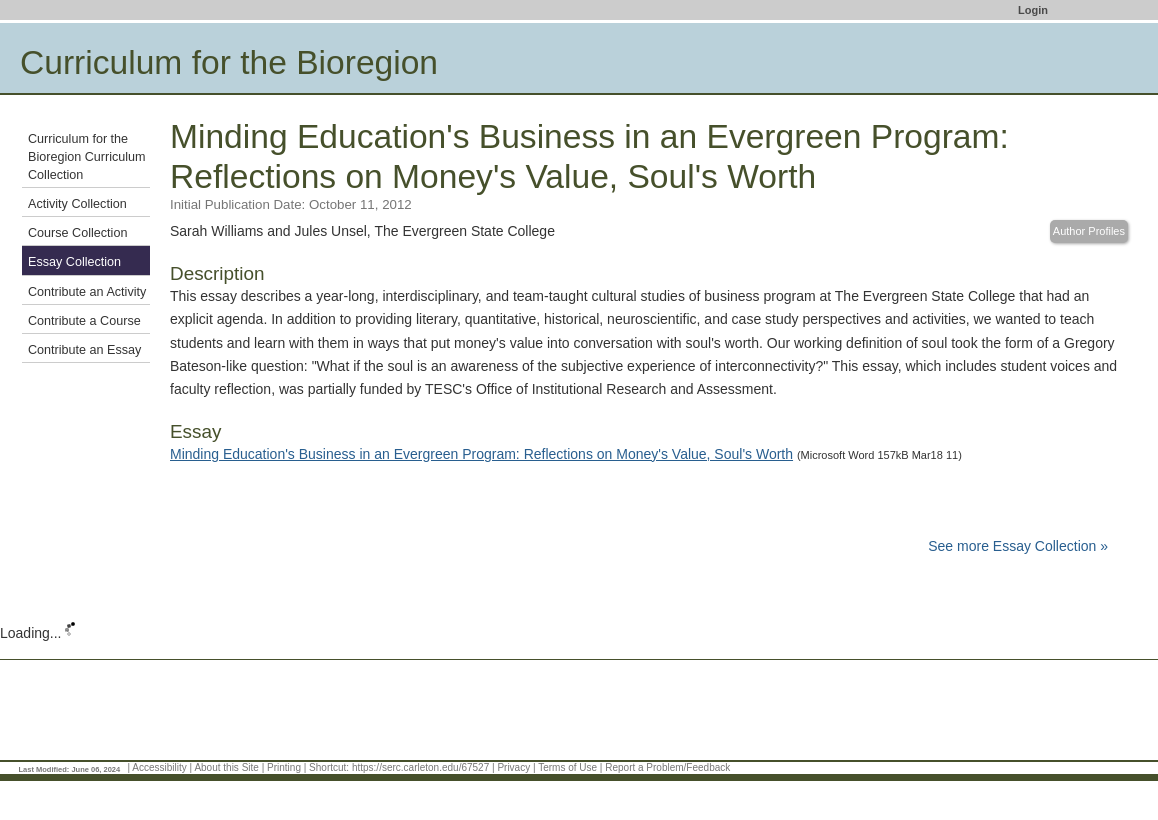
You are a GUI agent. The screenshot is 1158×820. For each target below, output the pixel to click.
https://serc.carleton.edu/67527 (420, 767)
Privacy (513, 767)
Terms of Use (567, 767)
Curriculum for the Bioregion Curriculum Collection (87, 157)
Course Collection (77, 233)
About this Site (226, 767)
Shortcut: (329, 767)
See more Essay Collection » (1018, 546)
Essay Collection (74, 262)
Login (1033, 10)
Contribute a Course (84, 321)
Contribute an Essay (84, 350)
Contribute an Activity (87, 292)
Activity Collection (77, 204)
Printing (284, 767)
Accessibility (159, 767)
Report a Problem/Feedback (667, 767)
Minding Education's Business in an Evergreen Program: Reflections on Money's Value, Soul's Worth (481, 454)
